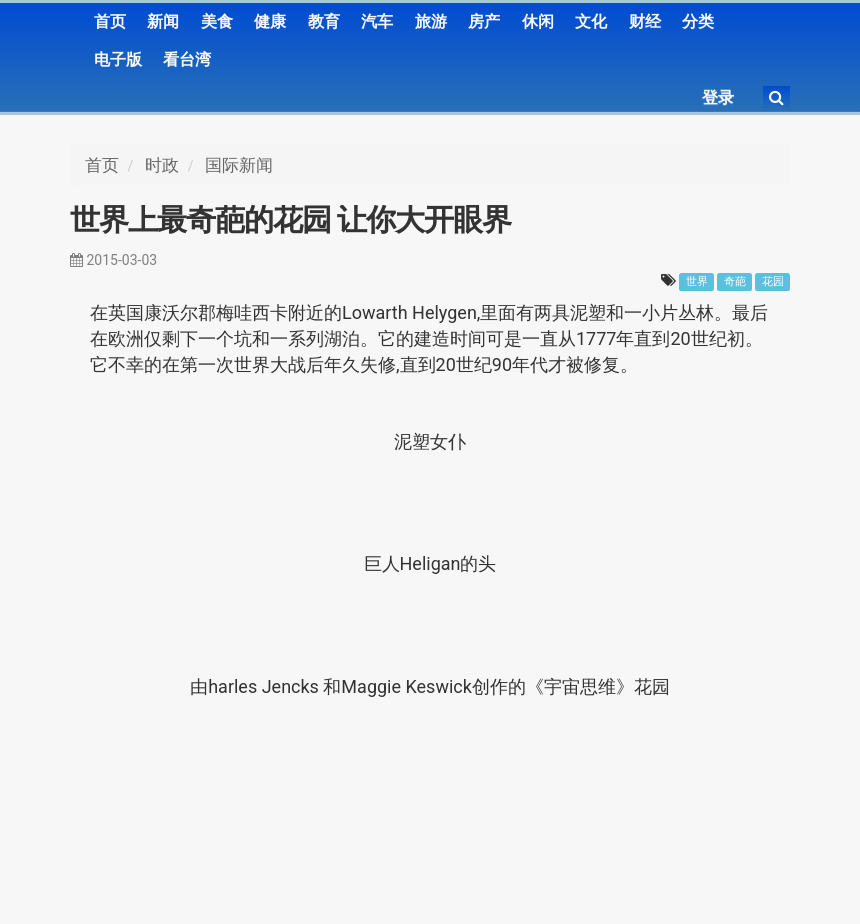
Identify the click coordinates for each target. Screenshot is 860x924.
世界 (697, 281)
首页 (110, 21)
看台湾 (187, 59)
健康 (270, 21)
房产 (484, 21)
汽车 (377, 21)
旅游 (431, 21)
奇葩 (735, 281)
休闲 (538, 21)
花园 (773, 281)
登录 (718, 97)
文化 (591, 21)
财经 (645, 21)
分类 (698, 21)
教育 (324, 21)
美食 (217, 21)
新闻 (163, 21)
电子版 (118, 59)
